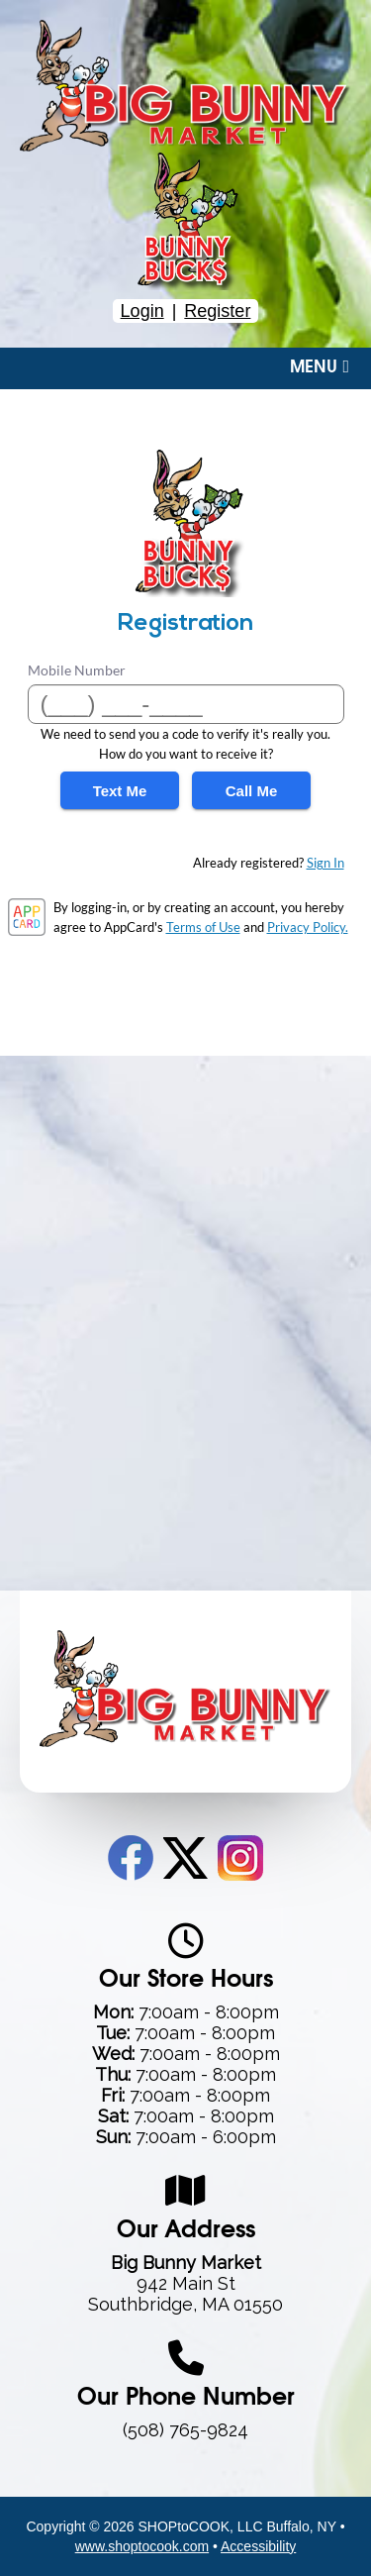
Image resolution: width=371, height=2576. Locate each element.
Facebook (130, 1858)
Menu (319, 367)
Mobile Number (77, 670)
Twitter (185, 1858)
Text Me (120, 790)
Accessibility (258, 2546)
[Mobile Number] (186, 704)
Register (217, 311)
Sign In (325, 863)
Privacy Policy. (307, 927)
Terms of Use (203, 927)
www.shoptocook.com (142, 2546)
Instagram (240, 1858)
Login (142, 311)
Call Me (252, 790)
